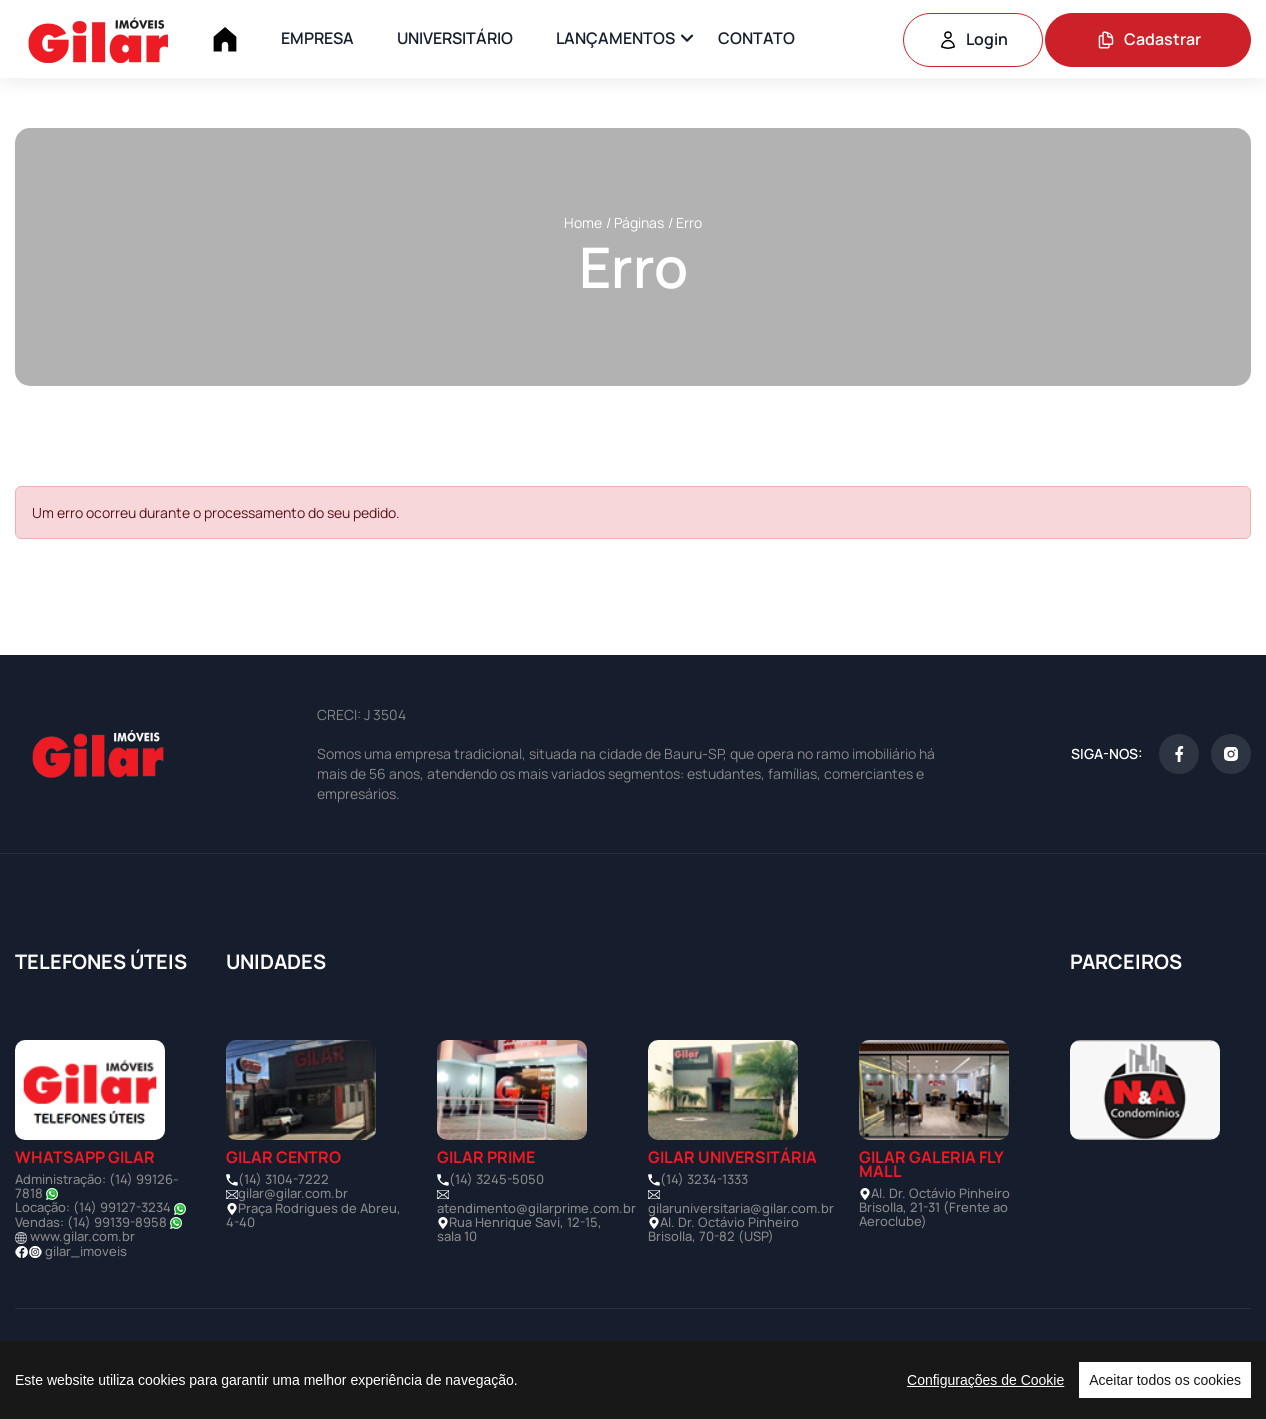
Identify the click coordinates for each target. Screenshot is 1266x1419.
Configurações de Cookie (985, 1380)
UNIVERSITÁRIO (455, 38)
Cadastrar (1148, 39)
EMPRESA (317, 38)
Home (583, 222)
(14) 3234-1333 (704, 1179)
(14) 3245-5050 (496, 1179)
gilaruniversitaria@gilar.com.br (741, 1208)
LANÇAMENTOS (615, 38)
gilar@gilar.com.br (293, 1193)
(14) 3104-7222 (283, 1179)
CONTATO (756, 38)
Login (973, 39)
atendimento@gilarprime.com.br (536, 1208)
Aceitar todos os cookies (1165, 1380)
